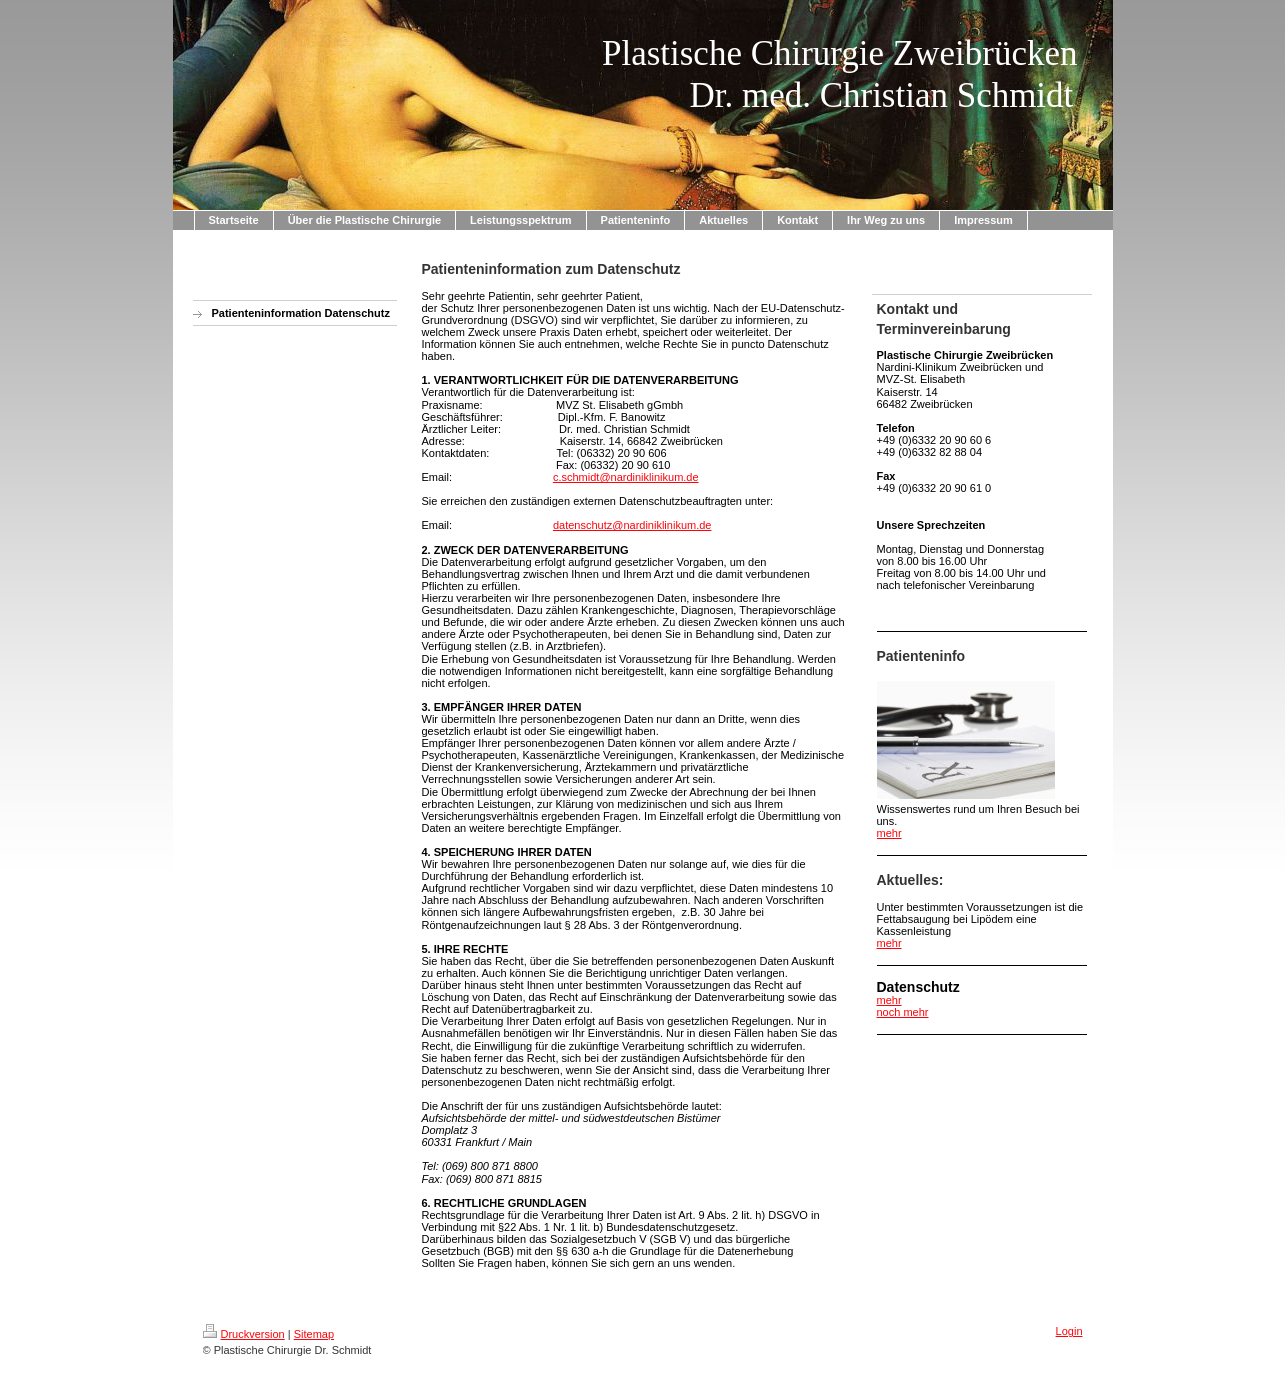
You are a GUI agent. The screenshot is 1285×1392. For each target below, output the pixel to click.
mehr (889, 833)
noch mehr (903, 1012)
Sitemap (314, 1334)
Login (1069, 1331)
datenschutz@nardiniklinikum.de (632, 525)
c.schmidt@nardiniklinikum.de (626, 477)
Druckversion (244, 1334)
